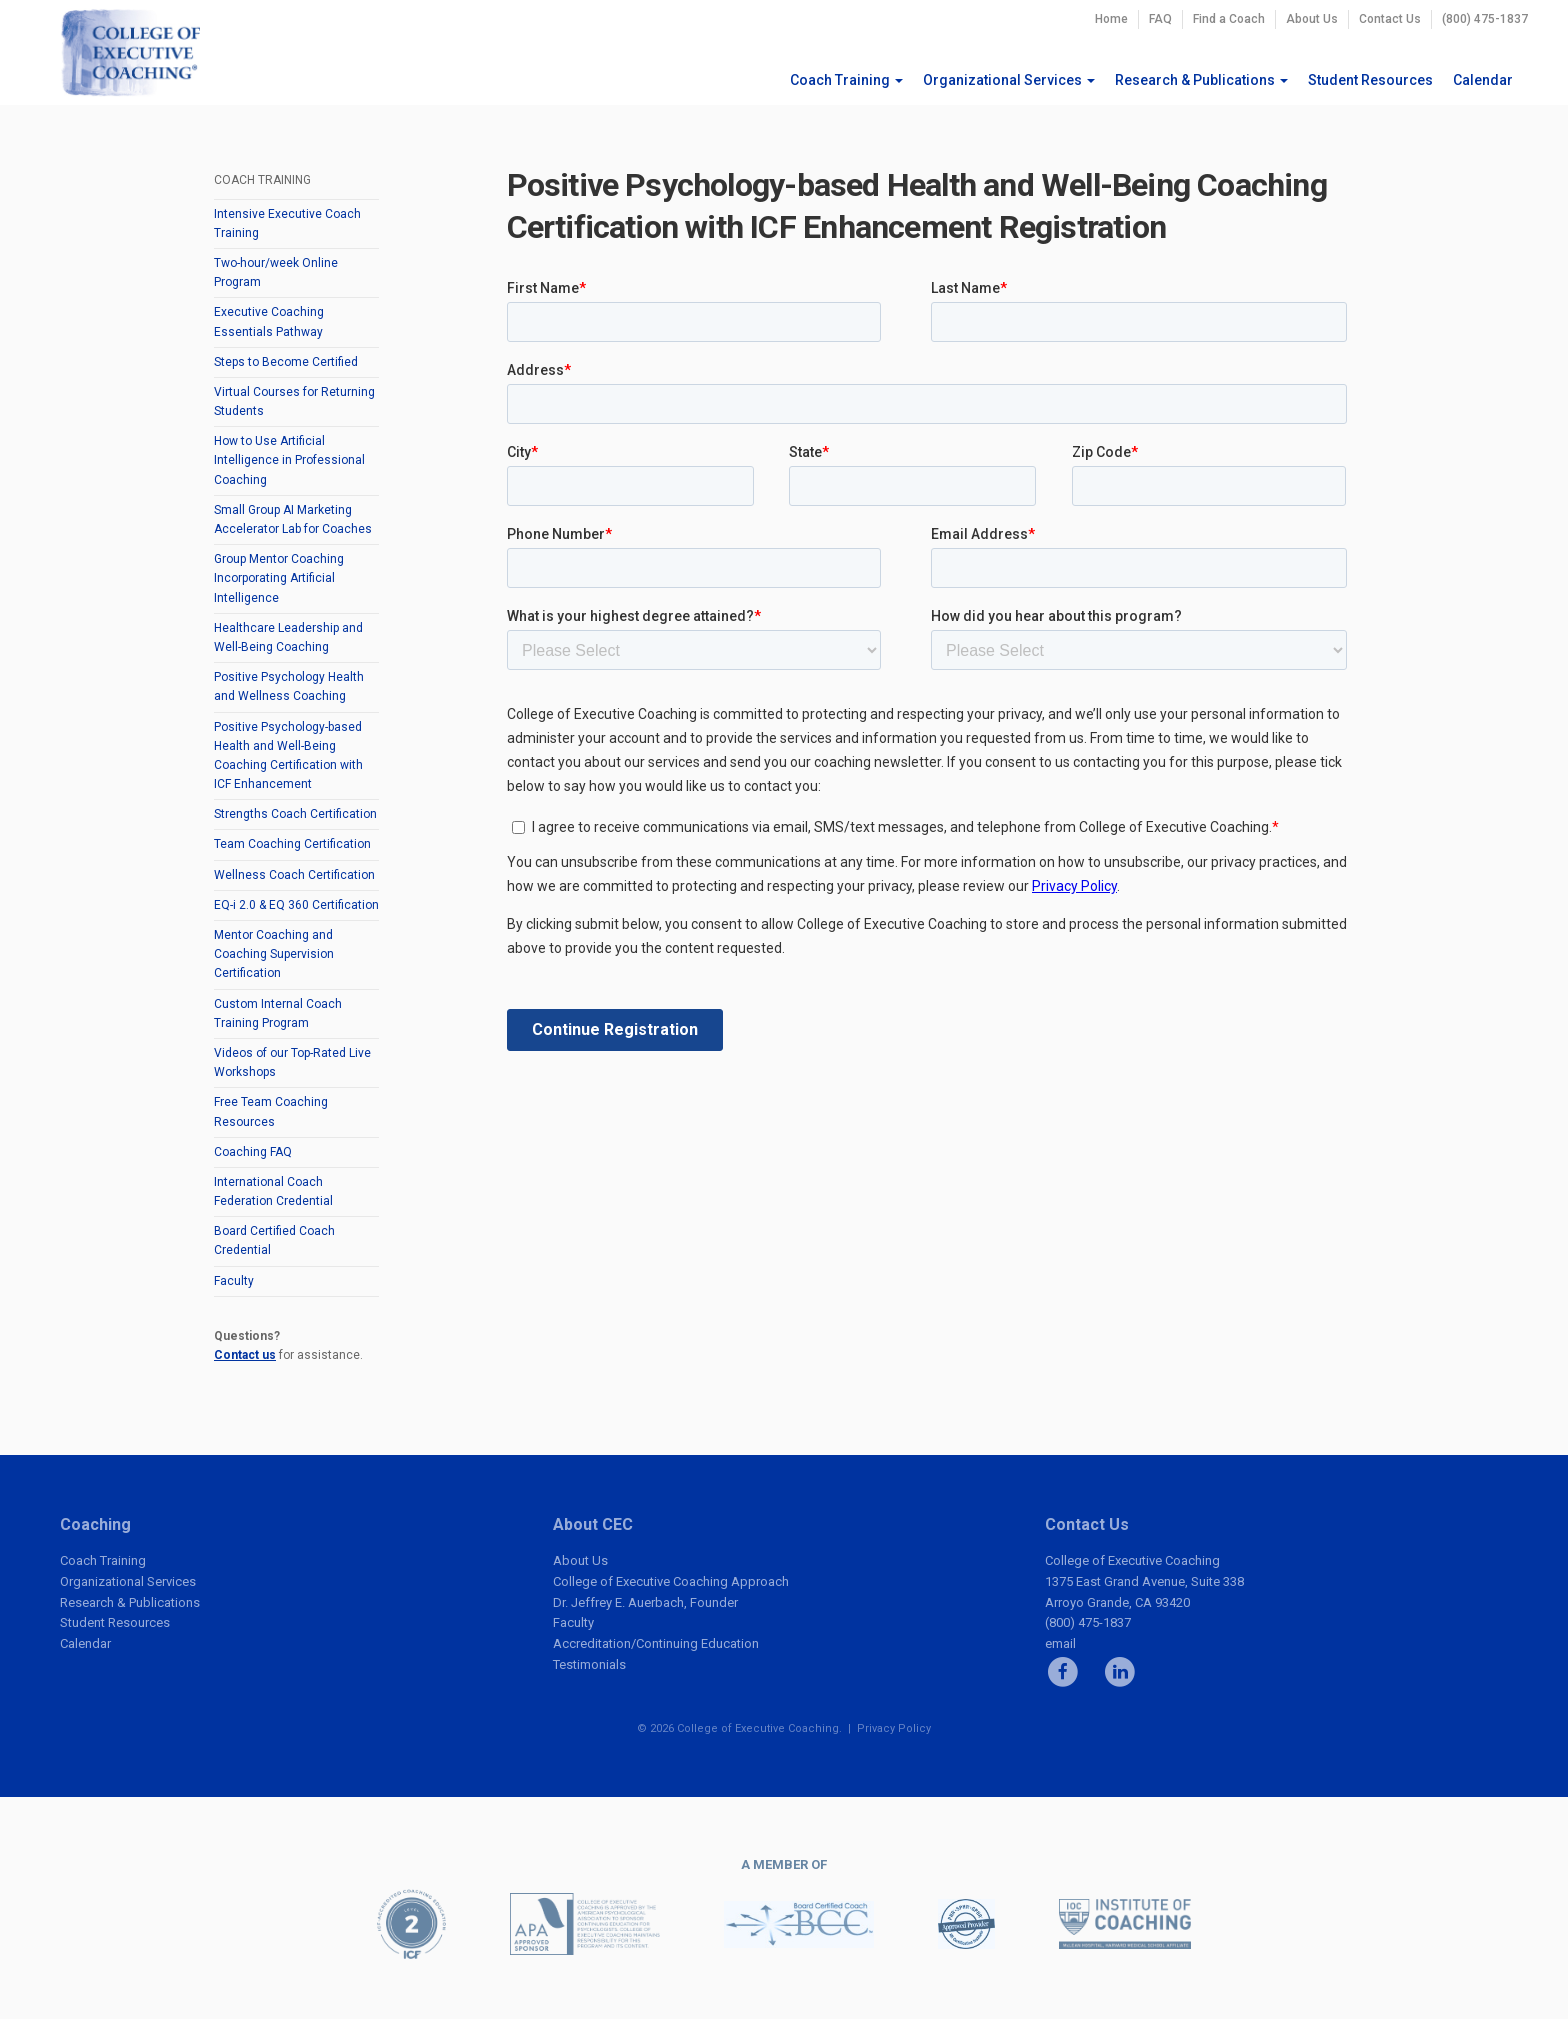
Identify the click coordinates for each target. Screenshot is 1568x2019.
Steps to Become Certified (286, 362)
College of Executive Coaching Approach (671, 1581)
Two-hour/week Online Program (276, 272)
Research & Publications (1201, 80)
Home (1111, 19)
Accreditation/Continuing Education (656, 1643)
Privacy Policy (894, 1728)
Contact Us (1390, 19)
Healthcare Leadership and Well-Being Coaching (288, 637)
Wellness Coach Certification (294, 875)
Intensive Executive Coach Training (287, 223)
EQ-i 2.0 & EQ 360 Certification (296, 905)
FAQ (1160, 19)
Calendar (1483, 80)
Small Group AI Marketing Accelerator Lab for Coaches (293, 519)
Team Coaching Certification (292, 844)
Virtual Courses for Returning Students (294, 401)
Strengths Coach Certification (295, 814)
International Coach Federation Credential (273, 1191)
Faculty (234, 1281)
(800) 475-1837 (1485, 19)
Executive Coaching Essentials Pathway (269, 321)
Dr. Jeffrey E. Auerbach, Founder (645, 1602)
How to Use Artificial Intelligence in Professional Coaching (289, 460)
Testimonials (589, 1664)
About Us (1312, 19)
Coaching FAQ (253, 1152)
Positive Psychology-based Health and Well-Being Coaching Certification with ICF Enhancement (288, 756)
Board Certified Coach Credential (274, 1240)
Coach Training (846, 80)
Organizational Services (1009, 80)
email (1060, 1643)
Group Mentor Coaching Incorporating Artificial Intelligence (279, 578)
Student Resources (1370, 80)
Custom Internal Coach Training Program (278, 1013)
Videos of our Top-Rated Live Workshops (292, 1062)
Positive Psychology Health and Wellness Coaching (289, 686)
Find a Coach (1229, 19)
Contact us (245, 1355)
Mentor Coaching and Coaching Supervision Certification (274, 954)
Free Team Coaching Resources (271, 1111)
